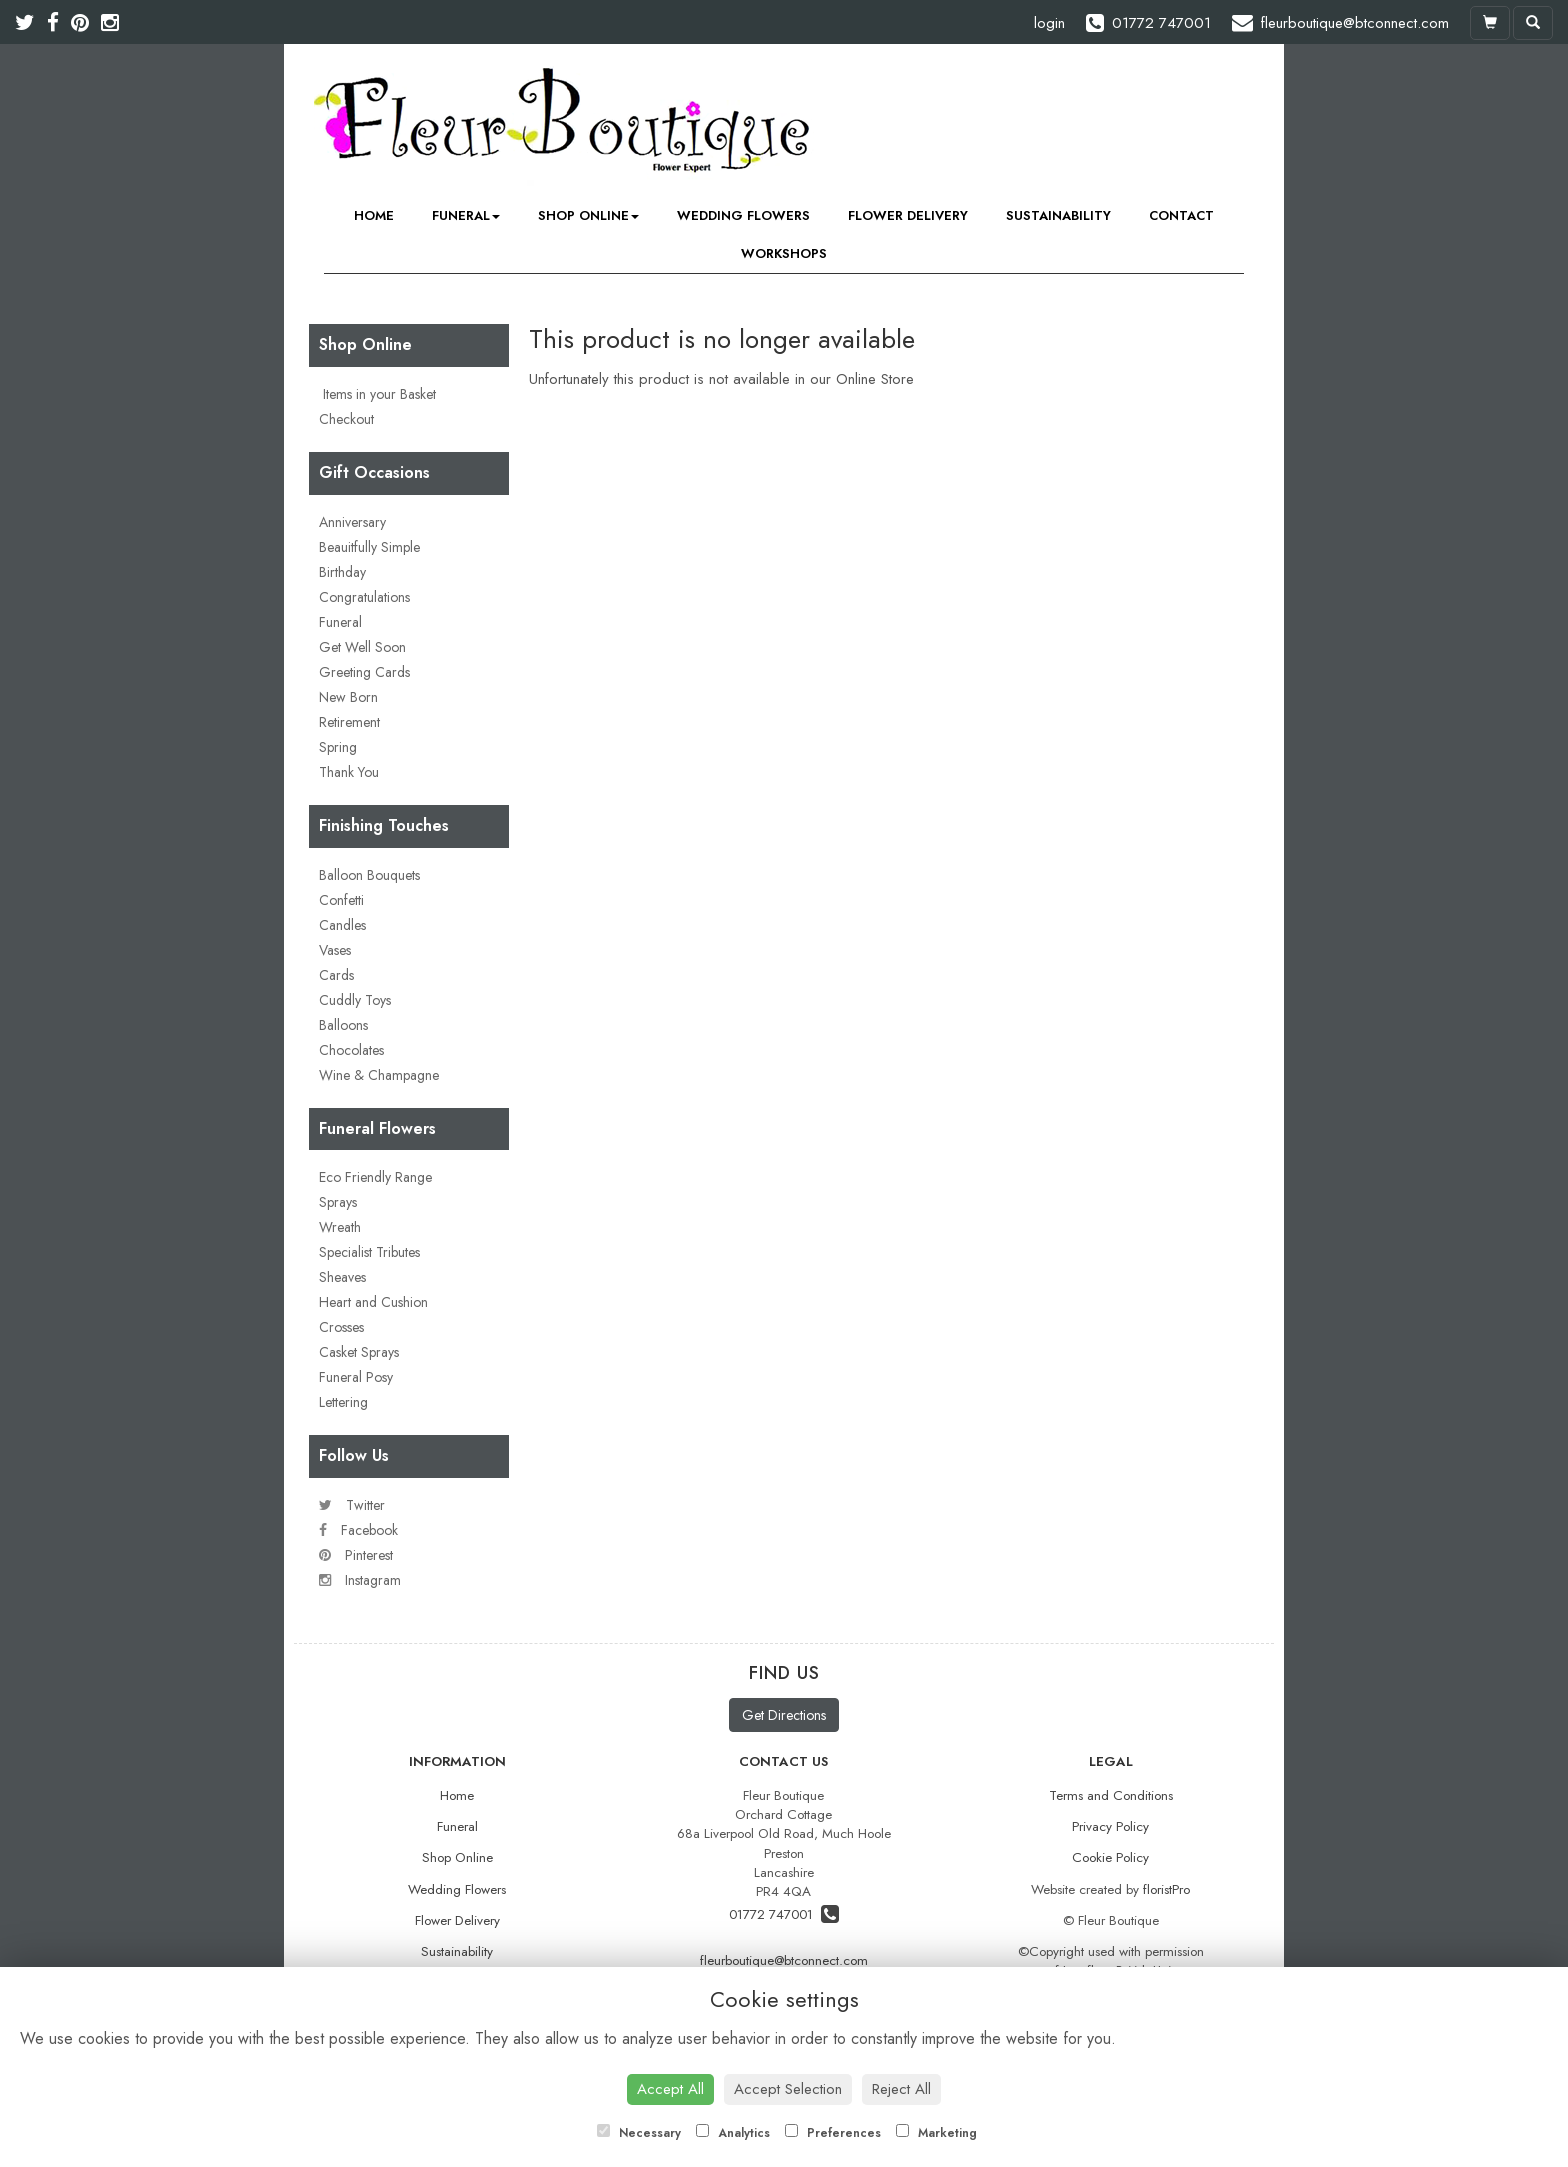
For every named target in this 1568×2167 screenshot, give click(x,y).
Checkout (346, 419)
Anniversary (352, 522)
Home (374, 215)
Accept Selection (788, 2089)
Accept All (670, 2089)
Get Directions (784, 1715)
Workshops (784, 253)
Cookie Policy (1110, 1857)
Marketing (936, 2133)
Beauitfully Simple (369, 547)
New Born (348, 697)
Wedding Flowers (743, 215)
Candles (342, 925)
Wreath (340, 1227)
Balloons (343, 1025)
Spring (338, 747)
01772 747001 (784, 1914)
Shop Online (588, 215)
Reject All (901, 2089)
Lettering (343, 1402)
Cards (336, 975)
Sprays (338, 1202)
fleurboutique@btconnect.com (784, 1960)
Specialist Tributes (369, 1252)
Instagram (360, 1580)
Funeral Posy (356, 1377)
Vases (335, 950)
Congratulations (364, 597)
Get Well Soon (362, 647)
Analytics (733, 2133)
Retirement (349, 722)
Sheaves (342, 1277)
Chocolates (351, 1050)
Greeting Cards (364, 672)
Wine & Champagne (379, 1075)
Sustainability (1058, 215)
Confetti (341, 900)
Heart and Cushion (373, 1302)
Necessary (639, 2133)
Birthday (342, 572)
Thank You (349, 772)
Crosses (341, 1327)
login (1049, 23)
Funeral (466, 215)
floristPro (1166, 1889)
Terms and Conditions (1111, 1795)
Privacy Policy (1110, 1826)
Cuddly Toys (355, 1000)
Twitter (352, 1505)
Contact (1181, 215)
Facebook (358, 1530)
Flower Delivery (908, 215)
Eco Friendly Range (375, 1177)
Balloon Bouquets (369, 875)
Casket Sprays (359, 1352)
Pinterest (356, 1555)
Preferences (833, 2133)
